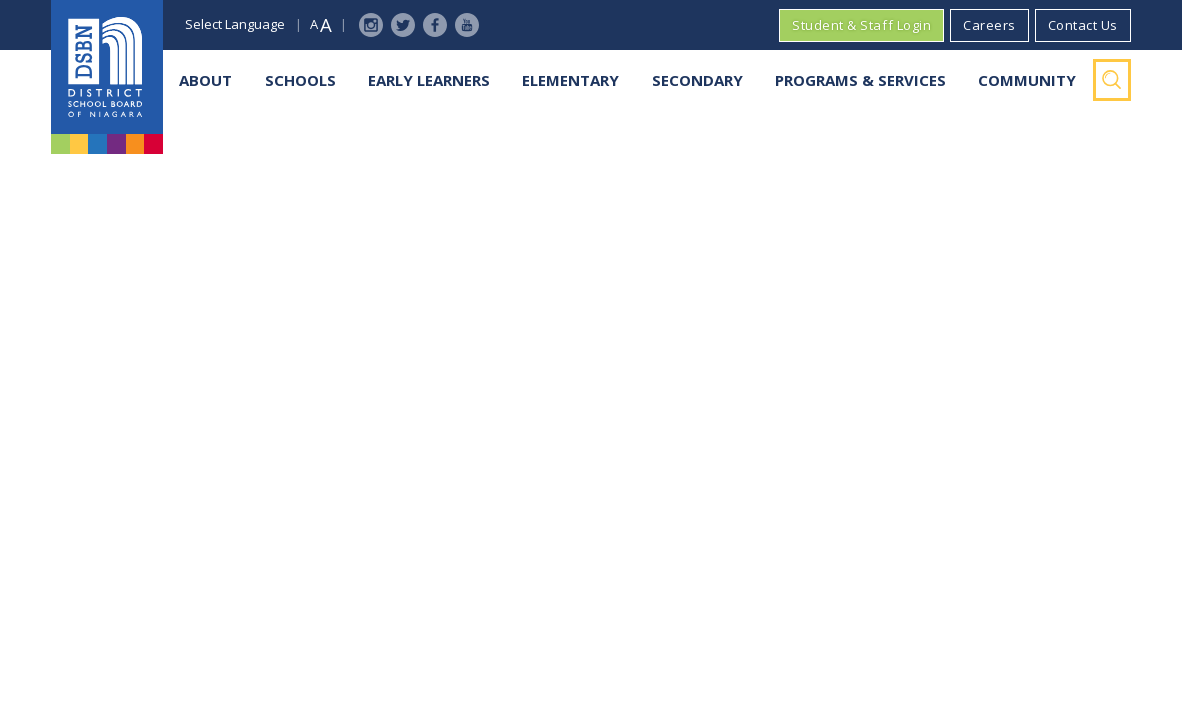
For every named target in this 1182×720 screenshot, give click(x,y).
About (205, 80)
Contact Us (1083, 25)
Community (1027, 80)
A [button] (314, 24)
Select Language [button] (235, 24)
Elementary (570, 80)
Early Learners (429, 80)
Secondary (697, 80)
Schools (300, 80)
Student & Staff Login (861, 25)
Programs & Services (860, 80)
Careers (989, 25)
